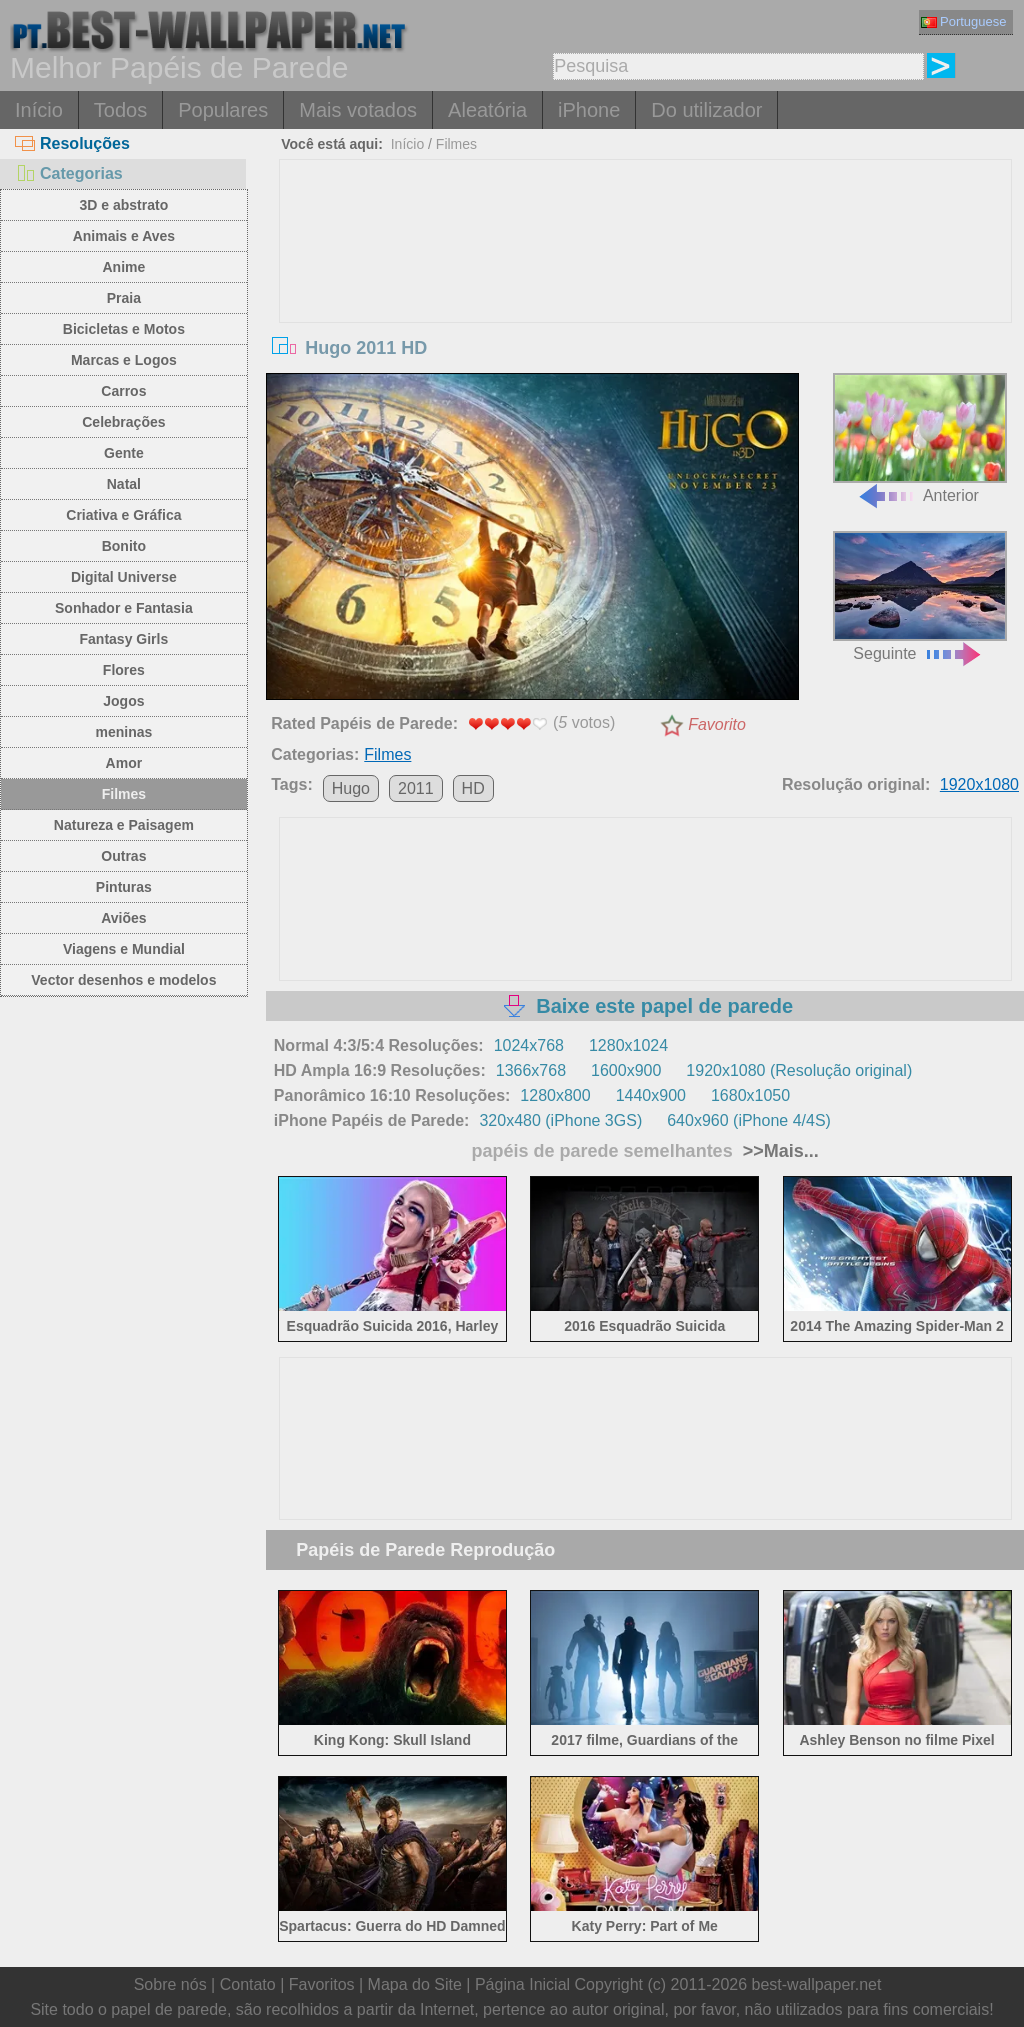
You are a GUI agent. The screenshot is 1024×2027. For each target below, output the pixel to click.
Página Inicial (522, 1984)
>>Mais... (778, 1151)
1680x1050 (750, 1095)
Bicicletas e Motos (124, 329)
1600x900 (626, 1070)
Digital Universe (124, 577)
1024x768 (529, 1045)
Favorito (717, 724)
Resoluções (72, 143)
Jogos (123, 701)
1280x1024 (628, 1045)
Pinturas (124, 887)
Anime (123, 267)
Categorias (69, 173)
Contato (248, 1984)
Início (39, 110)
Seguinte (920, 596)
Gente (124, 453)
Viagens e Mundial (124, 949)
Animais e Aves (124, 236)
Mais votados (358, 110)
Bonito (124, 546)
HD (473, 788)
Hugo (351, 788)
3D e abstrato (124, 205)
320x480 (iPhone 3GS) (560, 1120)
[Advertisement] (645, 310)
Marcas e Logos (124, 360)
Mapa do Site (415, 1984)
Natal (124, 484)
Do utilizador (706, 110)
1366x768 (531, 1070)
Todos (120, 110)
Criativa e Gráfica (123, 515)
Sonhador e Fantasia (124, 608)
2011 (416, 788)
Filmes (124, 794)
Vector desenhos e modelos (123, 980)
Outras (123, 856)
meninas (123, 732)
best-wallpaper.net (817, 1984)
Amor (124, 763)
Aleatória (487, 110)
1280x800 (555, 1095)
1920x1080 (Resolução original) (799, 1070)
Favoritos (322, 1984)
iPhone (589, 110)
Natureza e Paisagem (124, 825)
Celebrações (123, 422)
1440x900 (651, 1095)
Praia (124, 298)
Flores (124, 670)
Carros (123, 391)
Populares (223, 110)
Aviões (123, 918)
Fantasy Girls (124, 639)
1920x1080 (979, 784)
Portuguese (964, 21)
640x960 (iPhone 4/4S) (749, 1120)
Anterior (920, 438)
